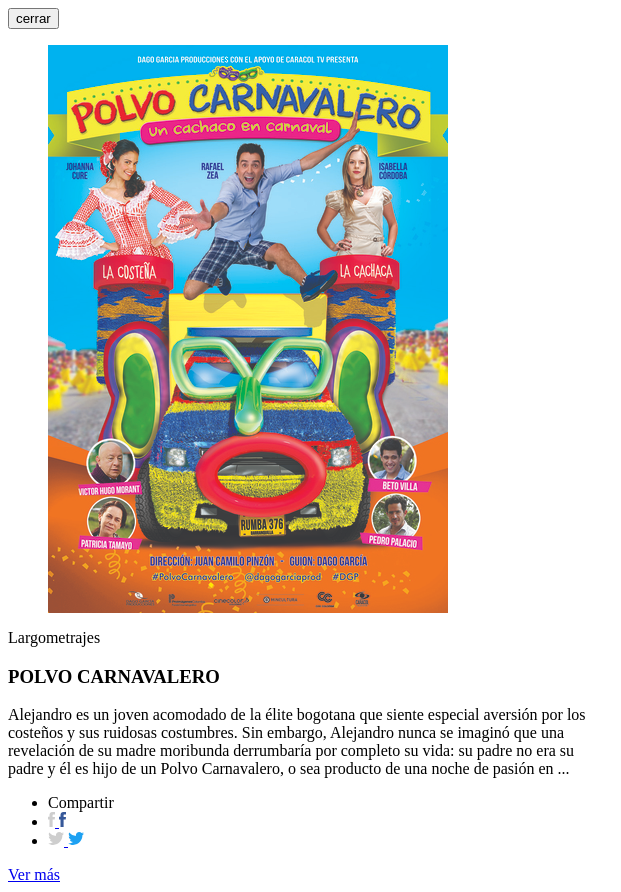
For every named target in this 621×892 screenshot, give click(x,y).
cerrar (33, 18)
